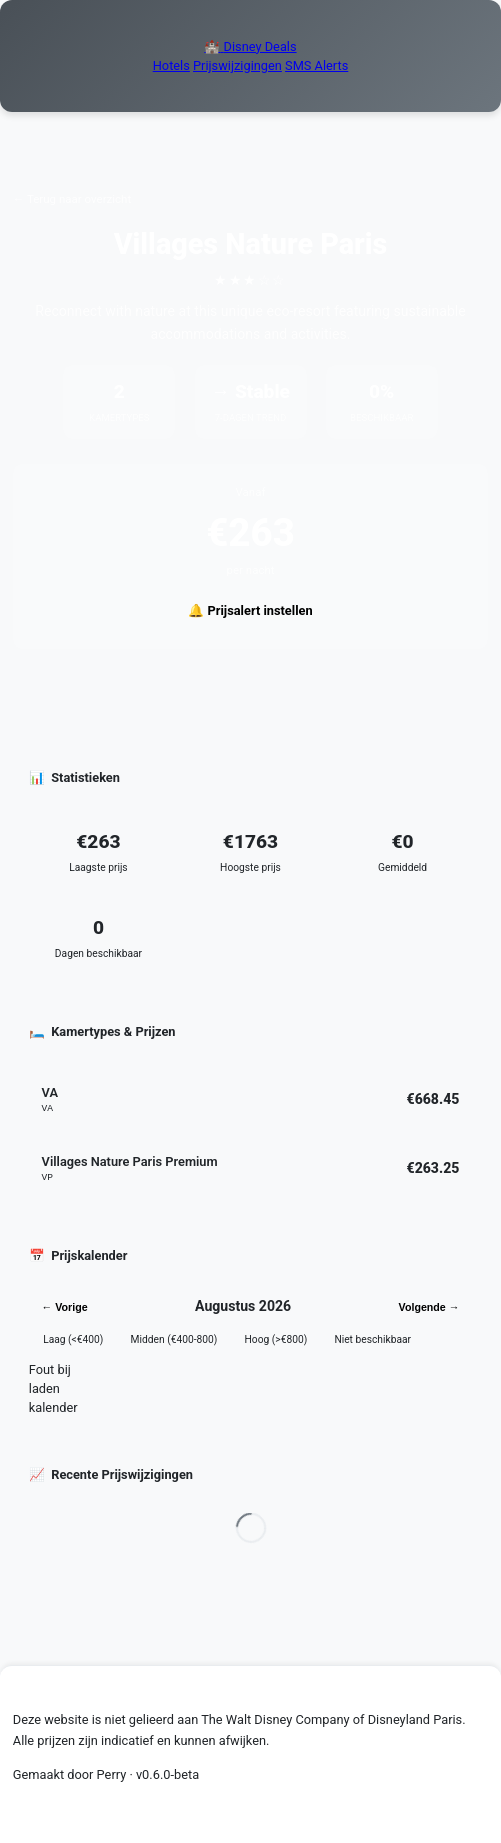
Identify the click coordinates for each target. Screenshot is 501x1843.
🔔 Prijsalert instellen (250, 610)
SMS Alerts (316, 65)
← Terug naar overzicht (72, 199)
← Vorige (65, 1307)
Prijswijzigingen (237, 65)
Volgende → (429, 1307)
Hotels (171, 65)
